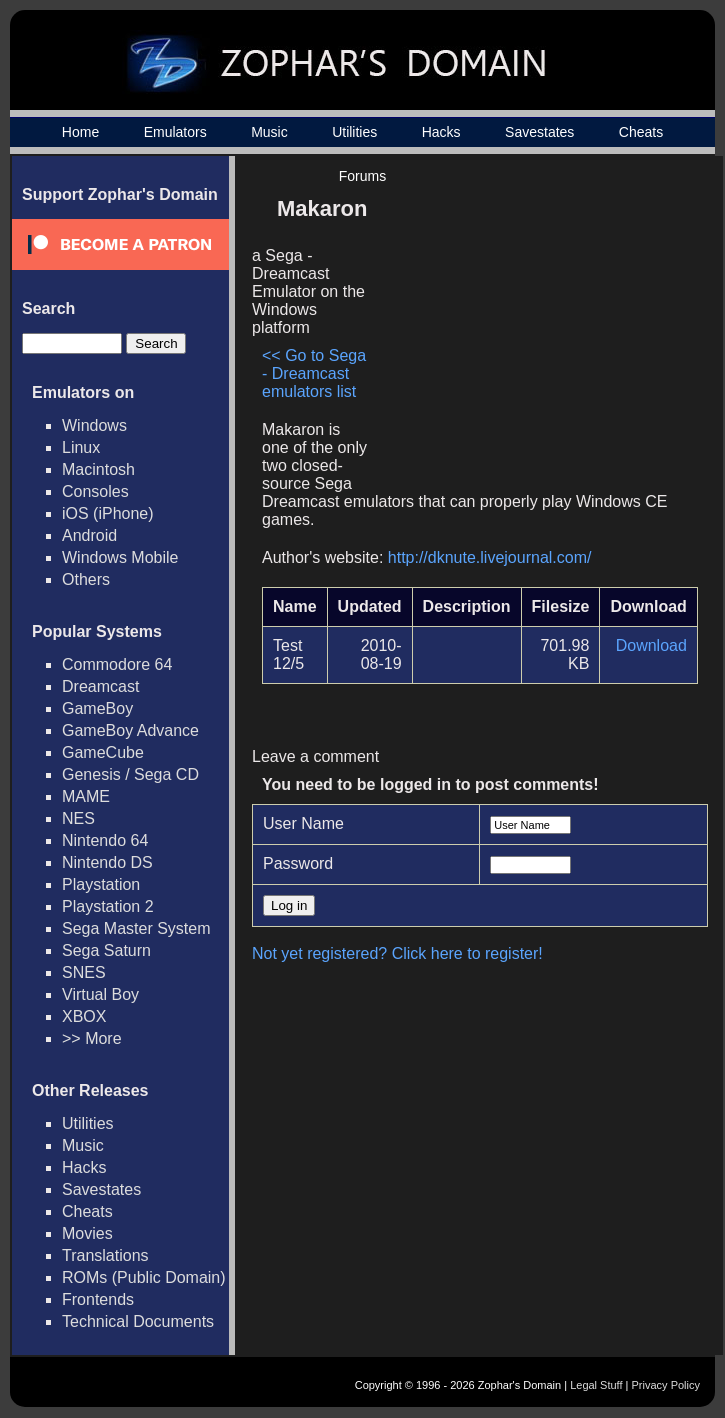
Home (80, 132)
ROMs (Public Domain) (144, 1277)
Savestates (539, 132)
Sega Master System (136, 928)
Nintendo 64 (105, 840)
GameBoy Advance (130, 730)
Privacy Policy (666, 1385)
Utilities (354, 132)
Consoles (95, 491)
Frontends (98, 1299)
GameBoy (97, 708)
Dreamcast (100, 686)
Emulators (175, 132)
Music (269, 132)
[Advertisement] (528, 326)
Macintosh (98, 469)
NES (78, 818)
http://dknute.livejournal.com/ (490, 557)
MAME (86, 796)
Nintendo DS (107, 862)
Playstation (101, 884)
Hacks (441, 132)
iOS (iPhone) (108, 513)
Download (651, 645)
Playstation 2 (108, 906)
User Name (303, 823)
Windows (94, 425)
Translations (105, 1255)
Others (86, 579)
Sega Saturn (106, 950)
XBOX (84, 1016)
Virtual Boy (100, 994)
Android (89, 535)
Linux (81, 447)
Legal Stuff (596, 1385)
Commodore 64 (117, 664)
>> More (92, 1038)
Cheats (641, 132)
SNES (84, 972)
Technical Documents (138, 1321)
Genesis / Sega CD (130, 774)
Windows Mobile (120, 557)
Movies (87, 1233)
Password (298, 863)
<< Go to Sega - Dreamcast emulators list (314, 373)
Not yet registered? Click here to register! (397, 953)
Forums (362, 176)
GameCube (103, 752)
